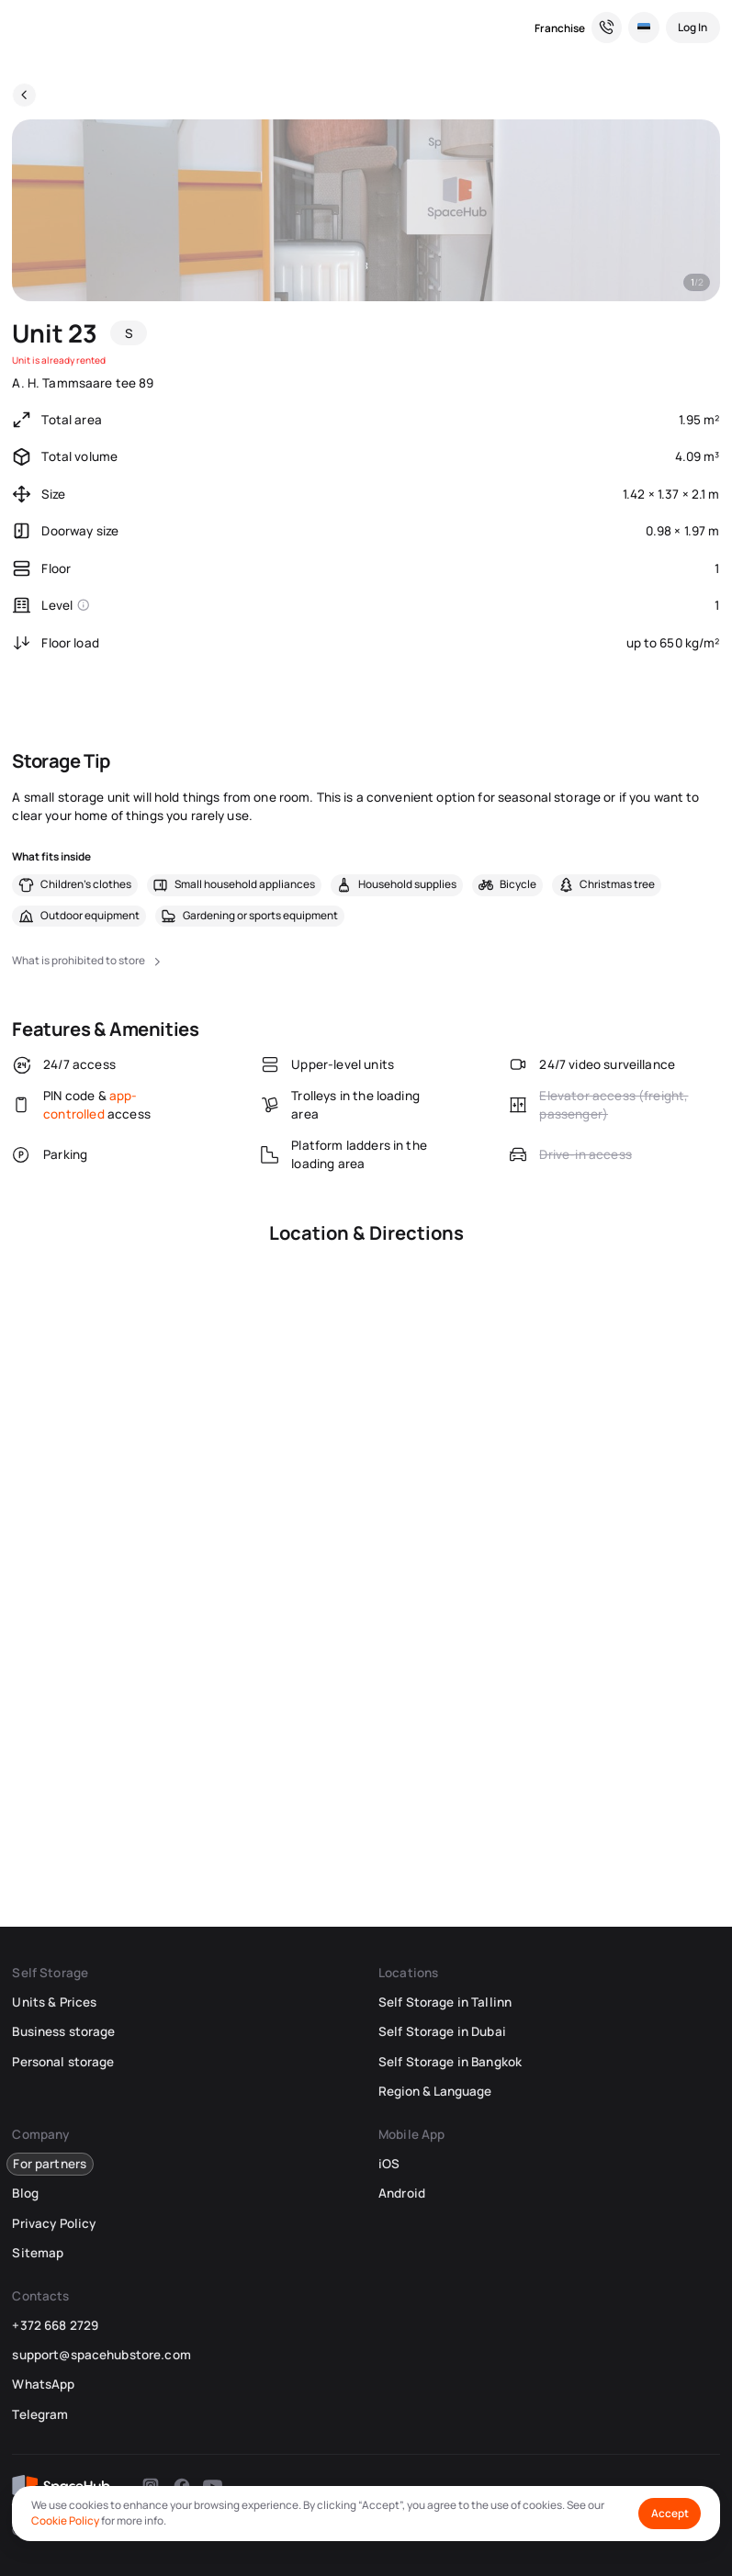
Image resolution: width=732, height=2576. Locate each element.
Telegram (40, 2414)
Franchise (560, 28)
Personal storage (63, 2061)
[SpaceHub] (24, 28)
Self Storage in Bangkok (450, 2061)
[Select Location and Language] (643, 27)
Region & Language (434, 2091)
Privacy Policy (54, 2223)
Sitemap (37, 2252)
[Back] (24, 95)
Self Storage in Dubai (442, 2031)
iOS (389, 2163)
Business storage (63, 2031)
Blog (25, 2193)
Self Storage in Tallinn (445, 2002)
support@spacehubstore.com (101, 2354)
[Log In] (693, 27)
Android (401, 2193)
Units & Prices (54, 2002)
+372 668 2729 (55, 2325)
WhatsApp (43, 2384)
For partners (49, 2163)
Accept (670, 2513)
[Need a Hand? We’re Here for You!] (607, 27)
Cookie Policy (65, 2520)
